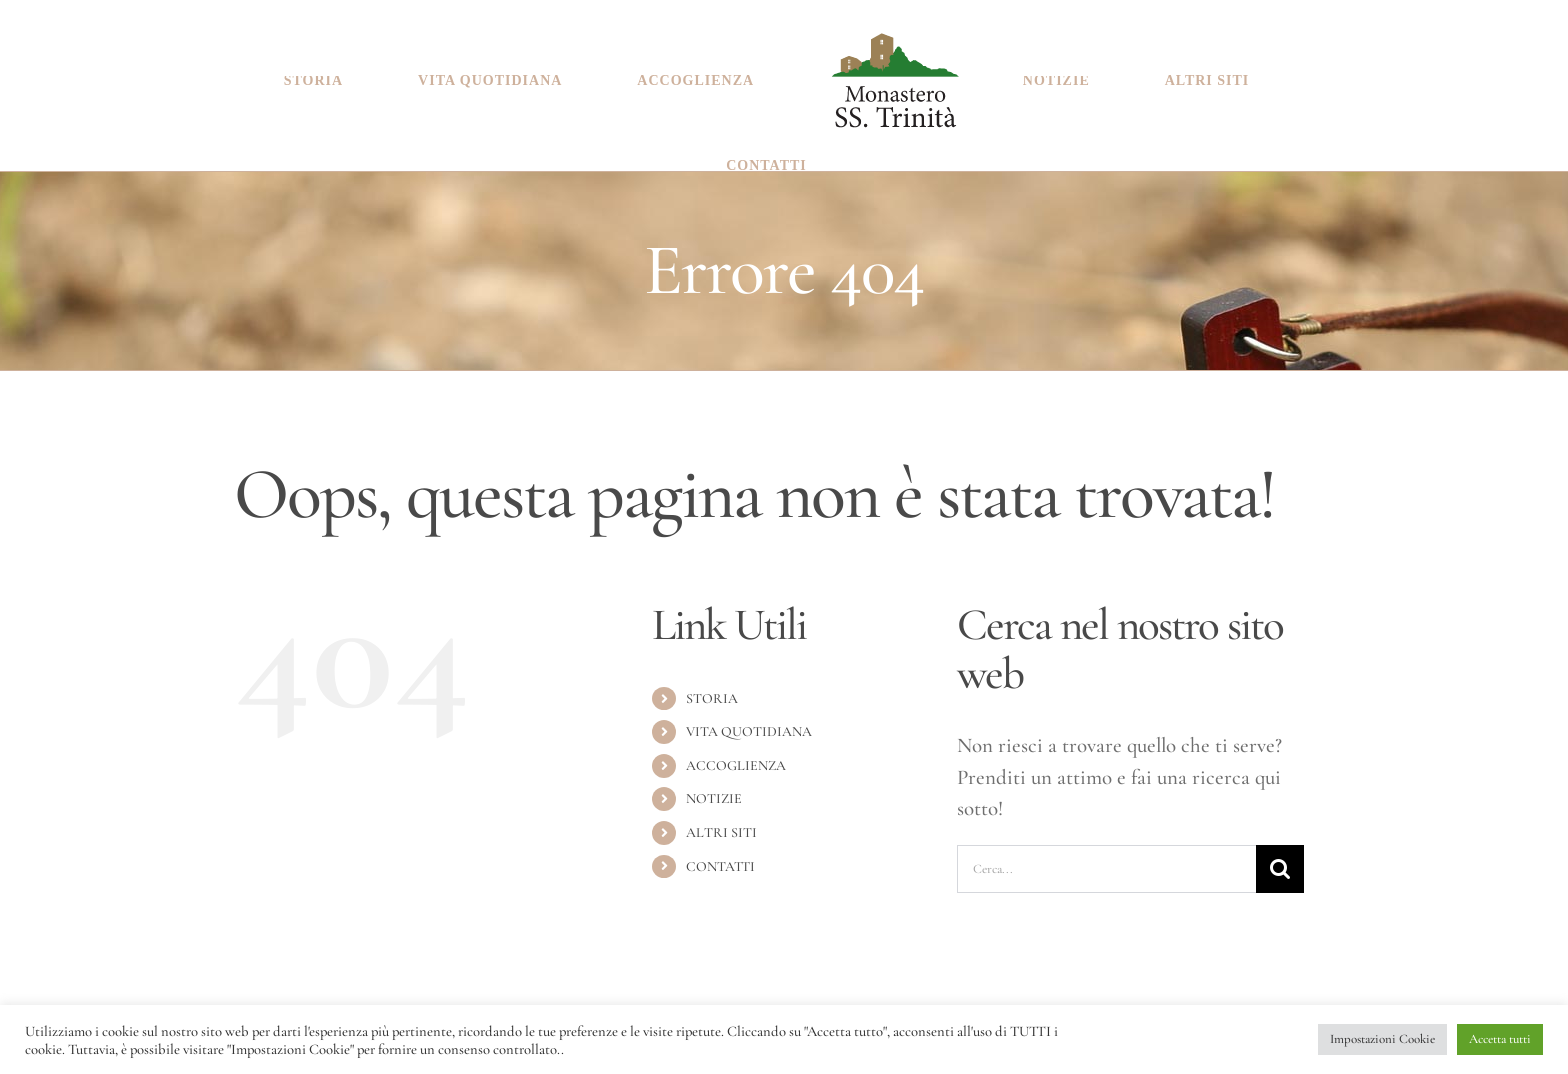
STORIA (712, 688)
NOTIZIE (714, 788)
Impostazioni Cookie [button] (1382, 1039)
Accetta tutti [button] (1500, 1039)
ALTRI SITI (721, 822)
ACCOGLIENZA (736, 755)
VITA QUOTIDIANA (749, 721)
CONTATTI (720, 856)
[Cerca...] (1106, 859)
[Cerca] (1280, 859)
